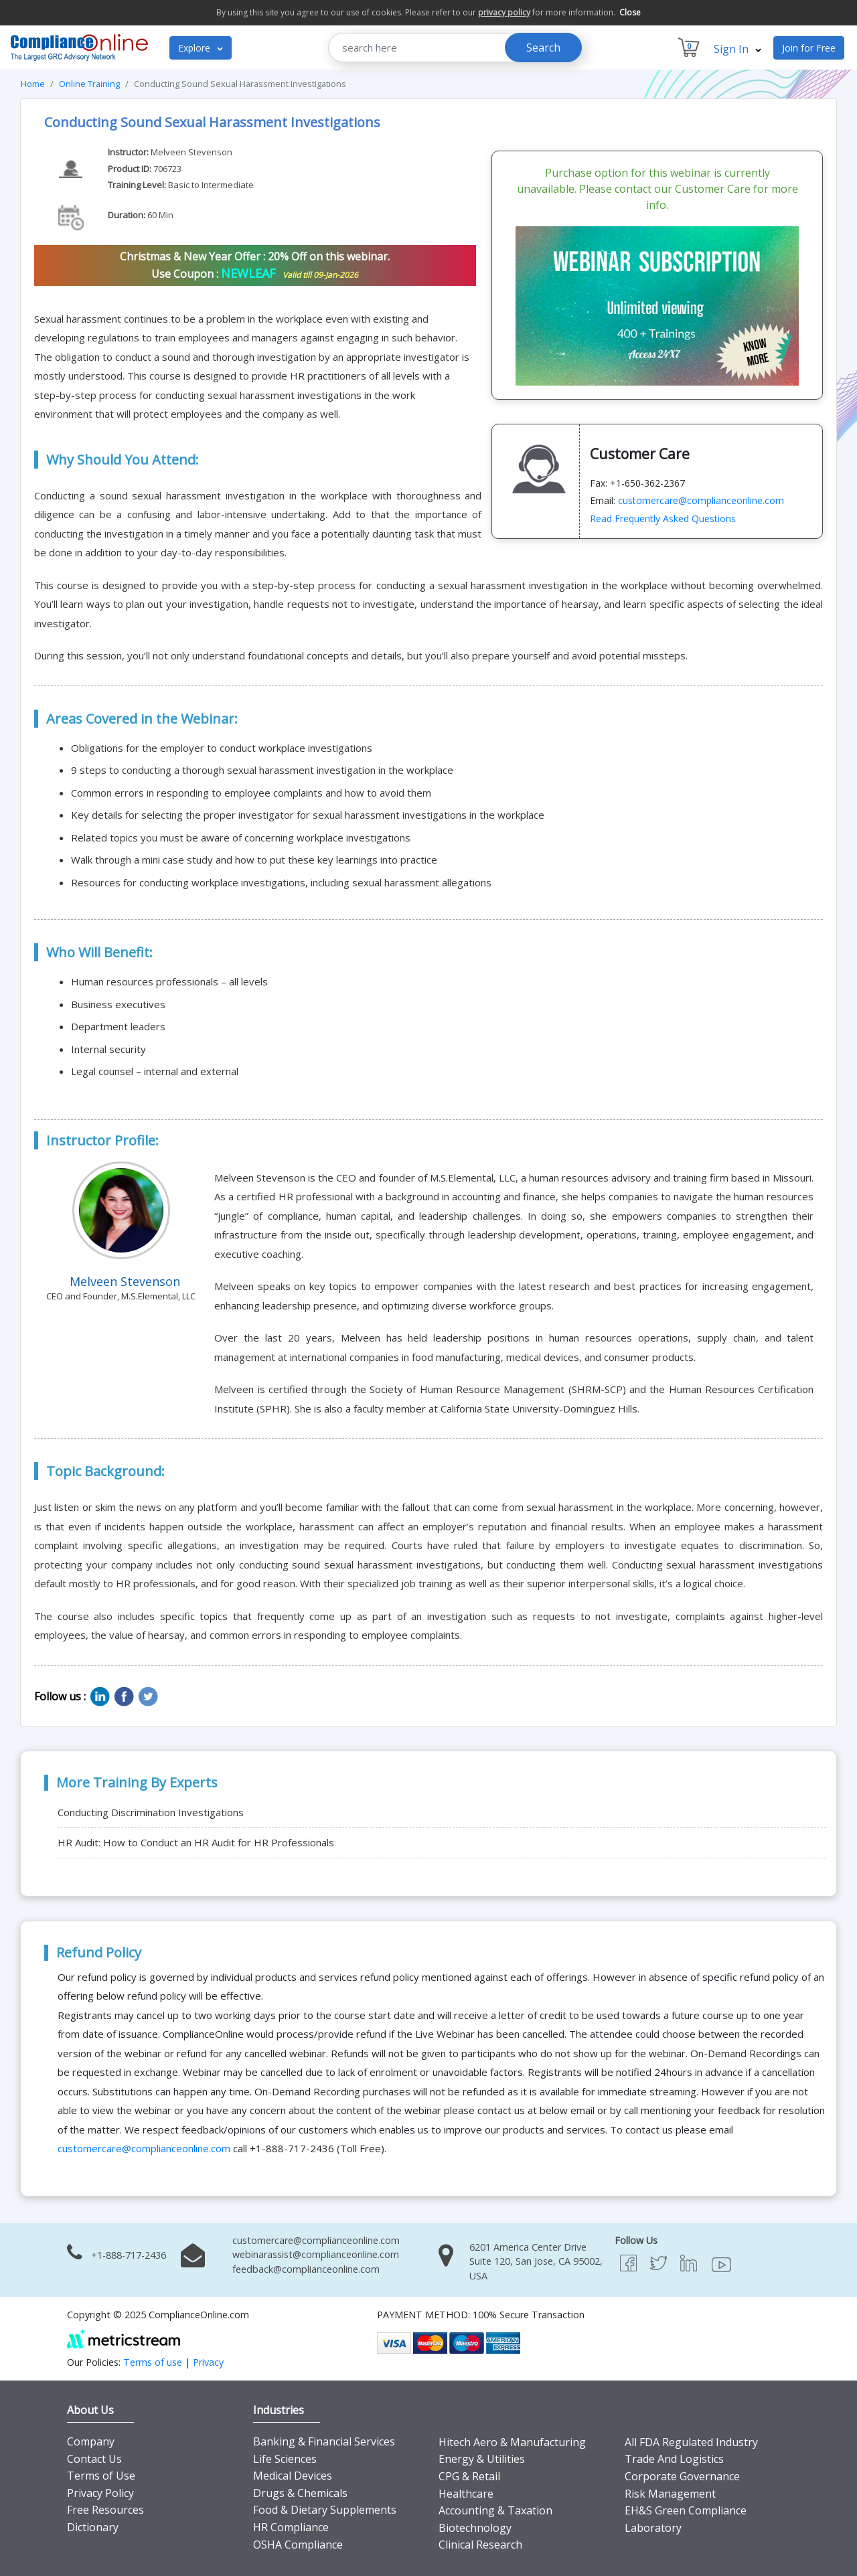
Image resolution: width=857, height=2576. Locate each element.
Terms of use (152, 2362)
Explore (200, 48)
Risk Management (670, 2493)
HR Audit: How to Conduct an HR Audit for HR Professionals (196, 1842)
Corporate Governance (682, 2476)
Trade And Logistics (674, 2458)
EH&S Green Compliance (686, 2510)
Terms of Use (101, 2475)
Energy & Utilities (482, 2458)
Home (33, 84)
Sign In (737, 49)
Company (90, 2441)
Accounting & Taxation (495, 2510)
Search (543, 47)
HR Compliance (291, 2527)
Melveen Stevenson (191, 152)
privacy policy (504, 12)
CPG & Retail (469, 2476)
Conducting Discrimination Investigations (151, 1812)
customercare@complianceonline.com (701, 500)
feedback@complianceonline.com (306, 2269)
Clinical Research (480, 2544)
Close (630, 12)
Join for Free (809, 48)
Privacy (208, 2362)
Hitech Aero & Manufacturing (512, 2442)
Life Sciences (285, 2458)
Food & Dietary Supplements (324, 2509)
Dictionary (93, 2527)
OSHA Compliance (298, 2544)
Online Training (89, 84)
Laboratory (653, 2527)
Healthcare (466, 2493)
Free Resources (105, 2509)
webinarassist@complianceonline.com (315, 2254)
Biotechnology (475, 2527)
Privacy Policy (100, 2493)
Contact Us (94, 2458)
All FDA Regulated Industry (691, 2442)
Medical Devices (292, 2475)
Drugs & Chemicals (300, 2493)
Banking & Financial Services (324, 2441)
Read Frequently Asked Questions (663, 518)
